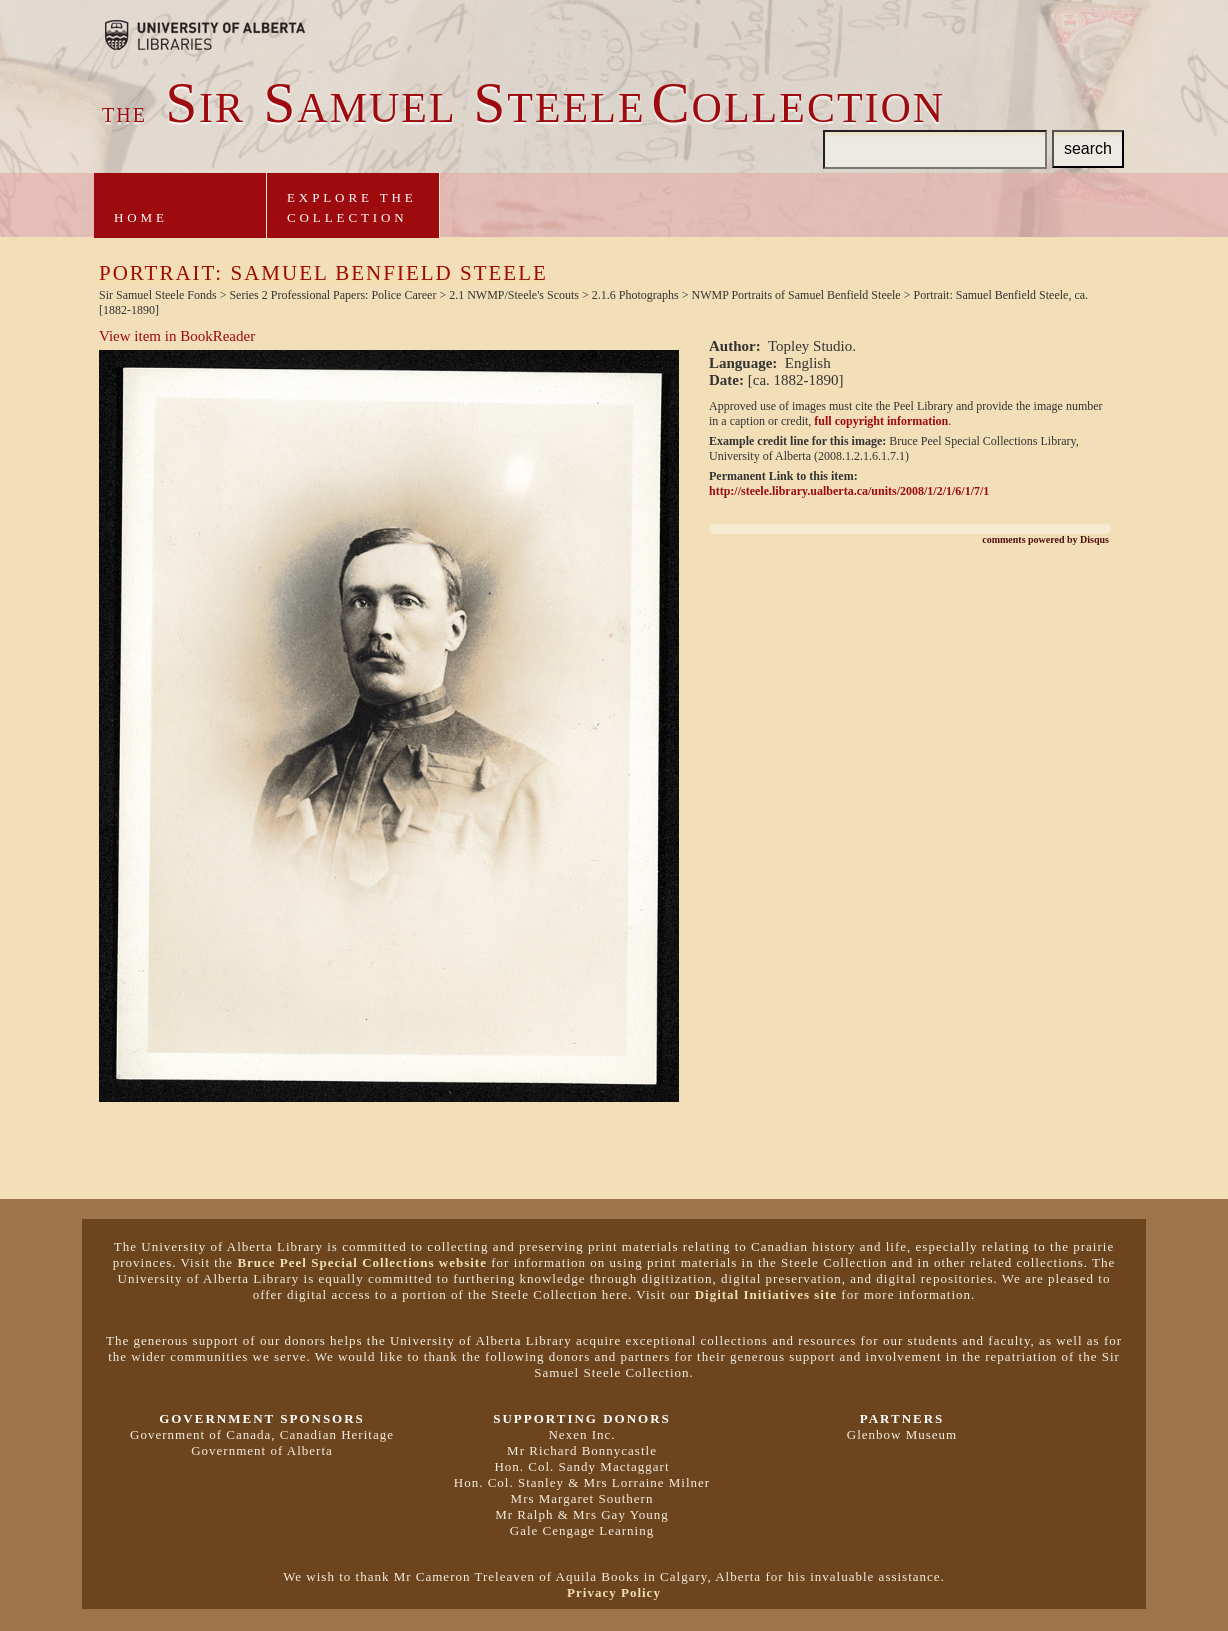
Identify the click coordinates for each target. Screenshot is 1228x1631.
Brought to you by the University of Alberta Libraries (205, 35)
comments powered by (1045, 539)
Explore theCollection (352, 207)
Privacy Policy (614, 1592)
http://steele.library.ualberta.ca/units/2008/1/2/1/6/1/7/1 (849, 491)
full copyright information (881, 421)
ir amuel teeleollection (523, 108)
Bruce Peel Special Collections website (362, 1262)
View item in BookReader (177, 336)
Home (141, 217)
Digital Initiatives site (766, 1294)
